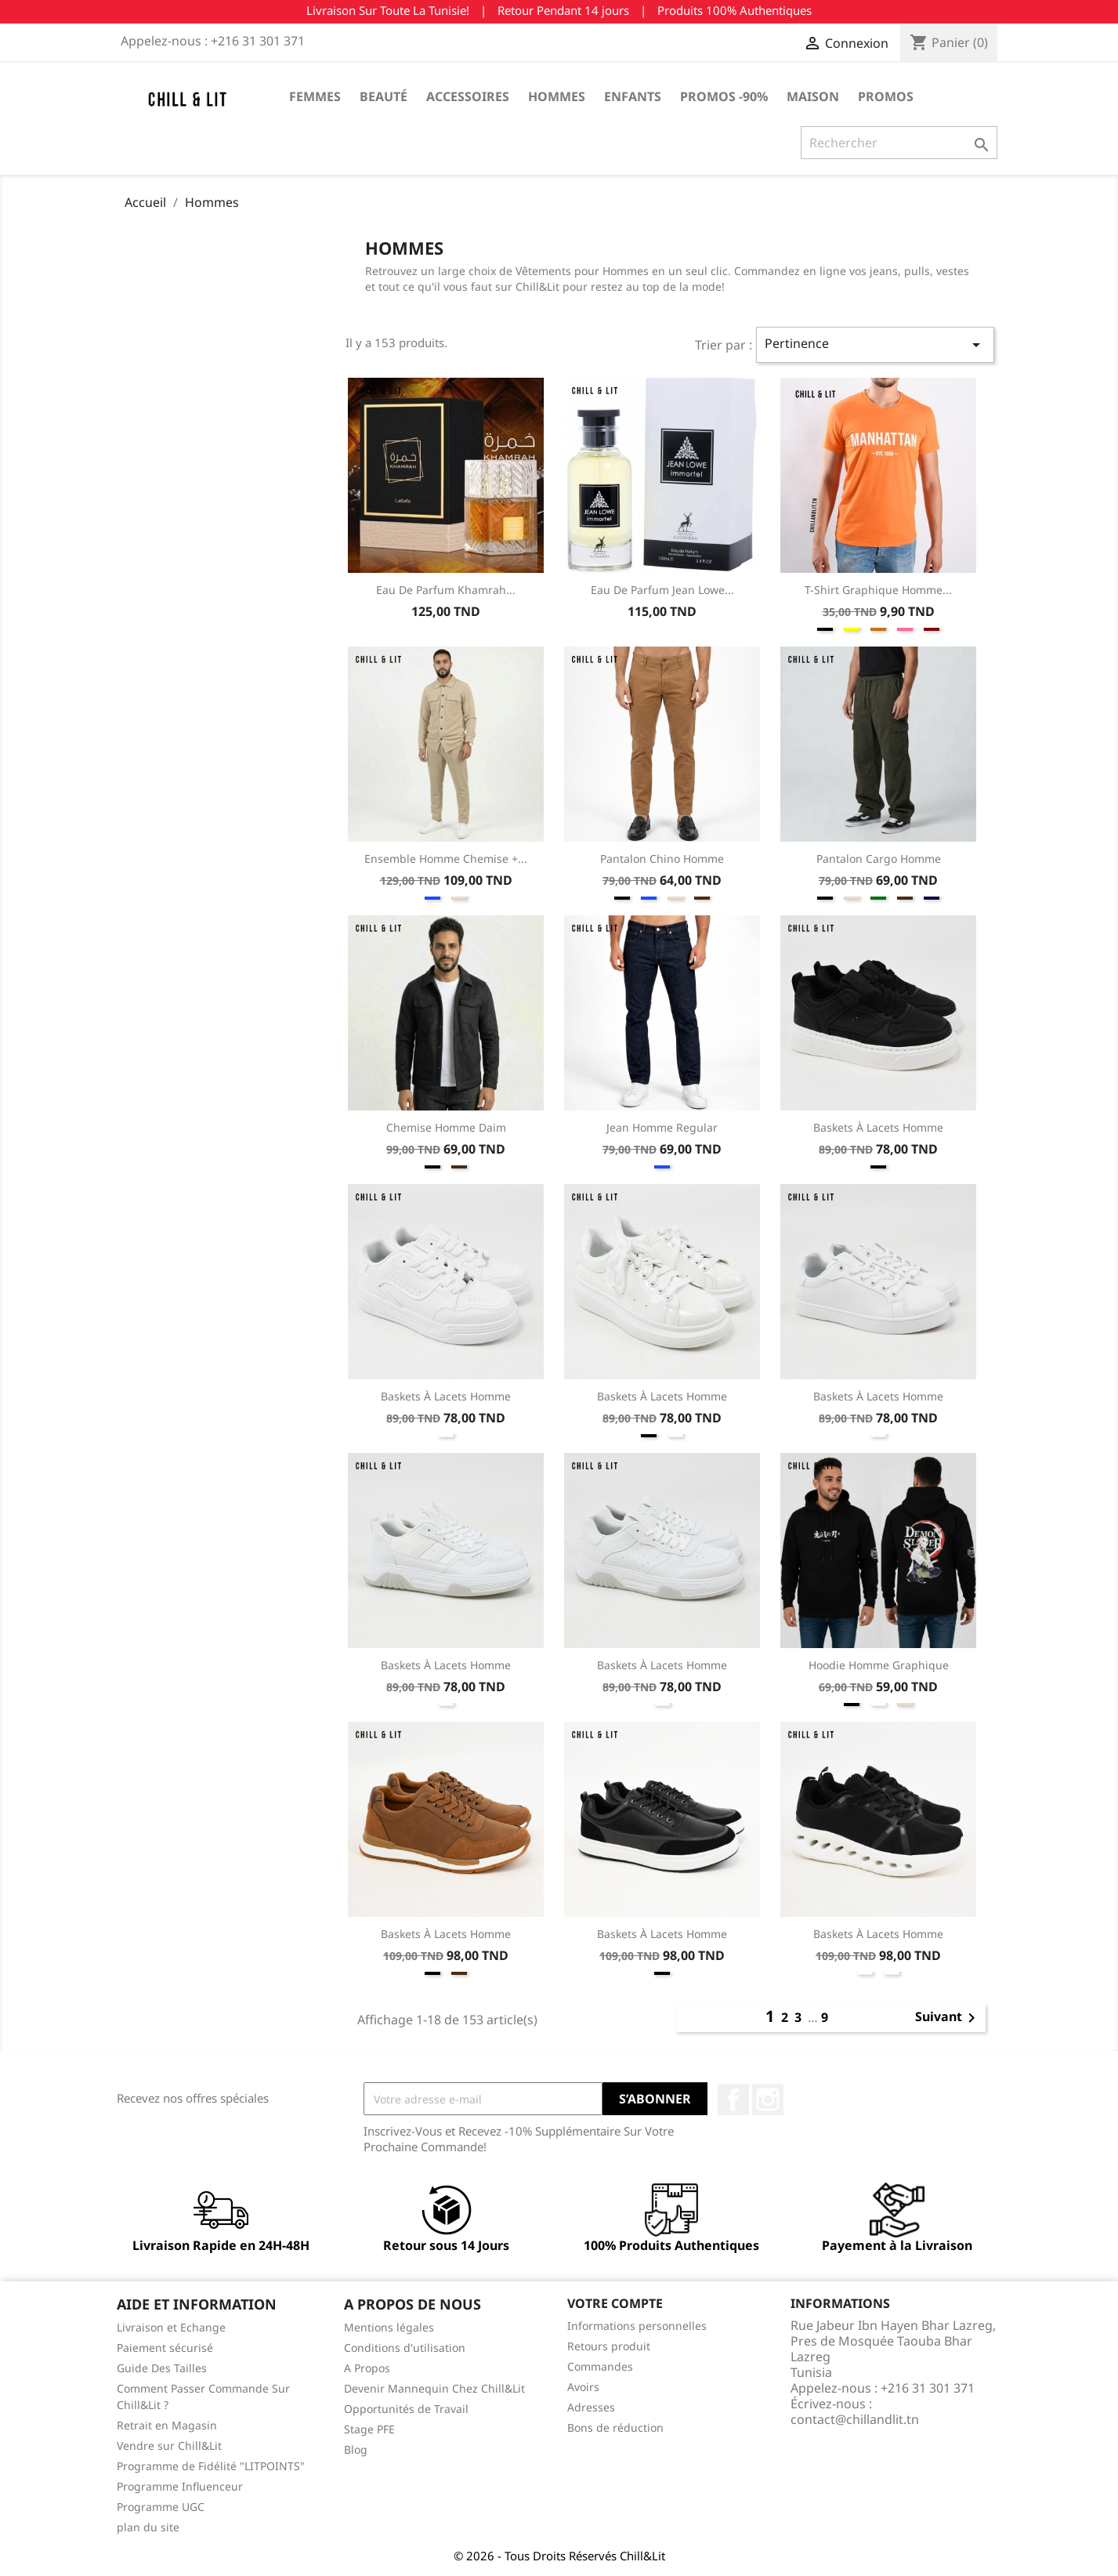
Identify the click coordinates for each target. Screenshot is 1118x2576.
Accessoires (467, 96)
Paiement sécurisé (165, 2347)
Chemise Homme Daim (446, 1127)
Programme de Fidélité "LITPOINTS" (211, 2465)
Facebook (733, 2099)
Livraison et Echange (171, 2327)
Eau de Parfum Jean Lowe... (662, 589)
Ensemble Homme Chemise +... (445, 858)
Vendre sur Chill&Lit (169, 2445)
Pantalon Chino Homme (662, 858)
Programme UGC (160, 2506)
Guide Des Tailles (162, 2367)
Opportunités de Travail (406, 2408)
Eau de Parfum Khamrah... (446, 589)
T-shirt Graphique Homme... (878, 589)
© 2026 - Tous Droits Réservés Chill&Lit (559, 2555)
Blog (355, 2449)
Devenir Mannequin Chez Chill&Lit (434, 2388)
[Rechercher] (899, 142)
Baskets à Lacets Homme (878, 1127)
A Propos (367, 2367)
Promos (886, 96)
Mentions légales (389, 2327)
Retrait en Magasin (167, 2425)
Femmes (315, 96)
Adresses (591, 2407)
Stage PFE (369, 2429)
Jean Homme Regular (662, 1127)
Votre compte (615, 2303)
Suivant (948, 2018)
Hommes (556, 96)
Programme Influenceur (180, 2486)
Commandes (600, 2366)
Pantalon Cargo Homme (878, 858)
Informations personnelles (637, 2325)
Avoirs (583, 2386)
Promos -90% (724, 96)
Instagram (767, 2099)
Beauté (383, 96)
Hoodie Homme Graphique (879, 1665)
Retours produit (608, 2346)
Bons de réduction (615, 2427)
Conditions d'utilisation (404, 2347)
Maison (813, 96)
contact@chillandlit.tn (855, 2419)
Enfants (632, 96)
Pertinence (875, 344)
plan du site (148, 2527)
